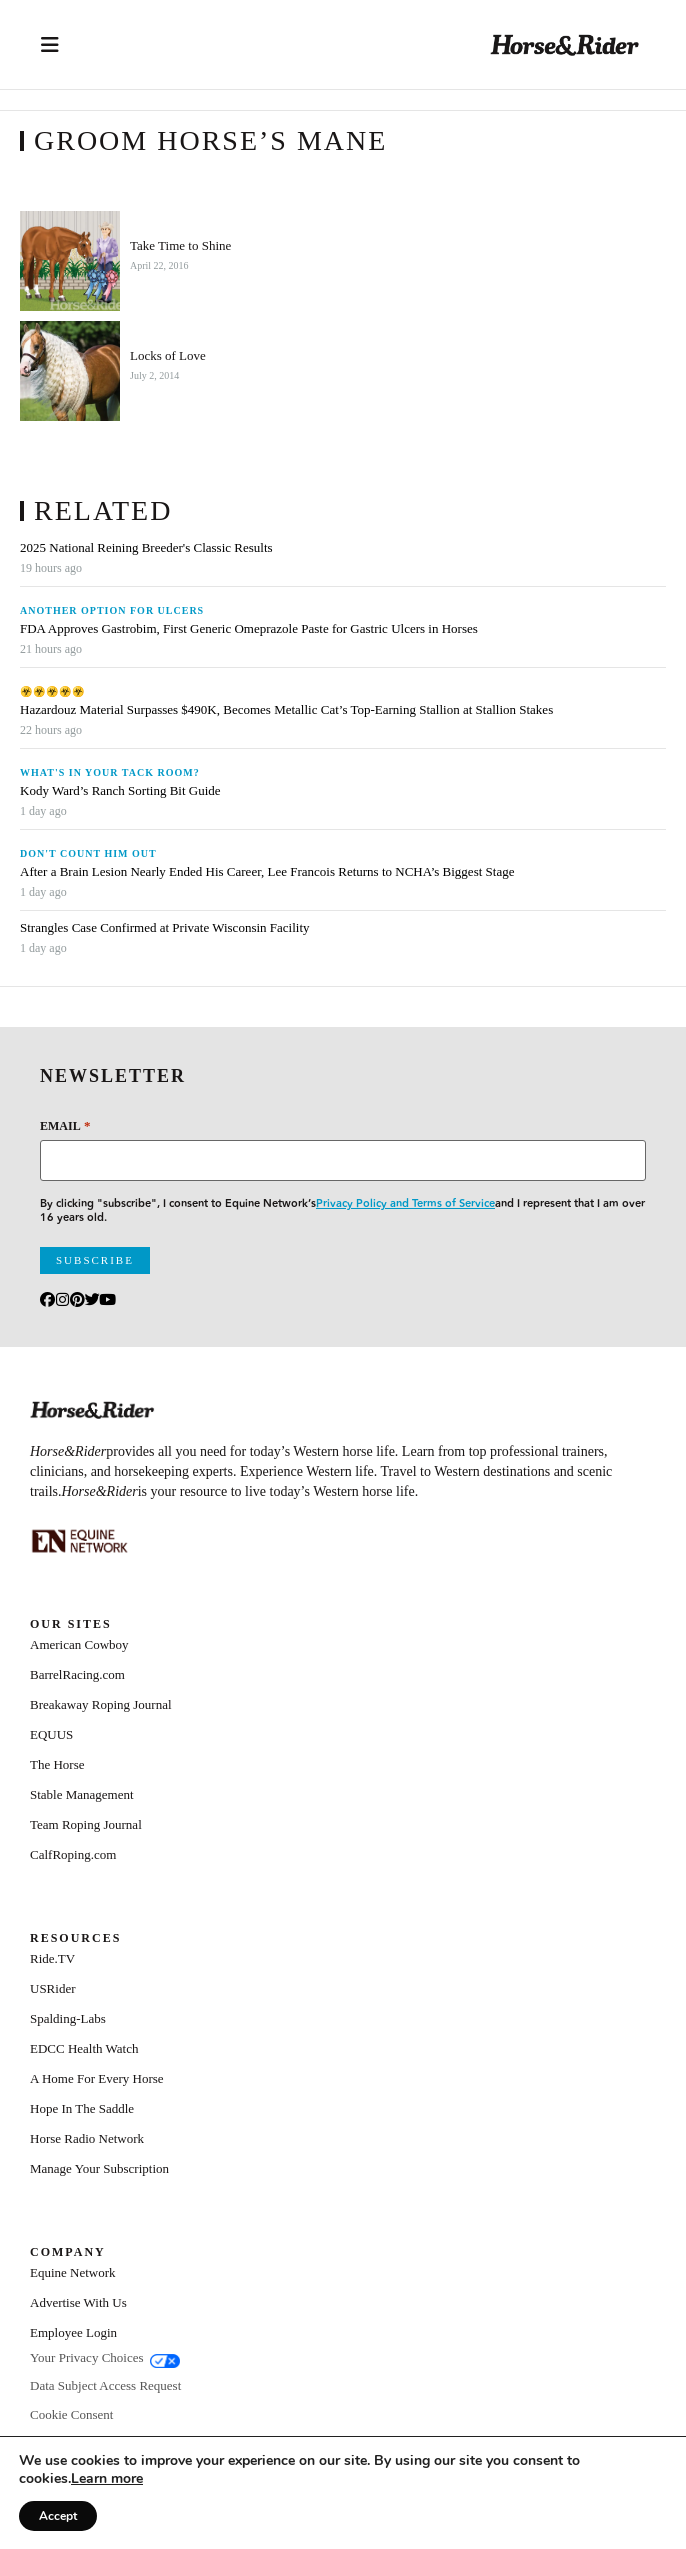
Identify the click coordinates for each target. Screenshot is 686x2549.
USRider (53, 1988)
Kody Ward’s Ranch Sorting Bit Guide (122, 791)
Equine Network (73, 2272)
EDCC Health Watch (84, 2048)
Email (65, 1125)
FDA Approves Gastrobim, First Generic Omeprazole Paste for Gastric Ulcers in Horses (249, 629)
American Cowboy (79, 1644)
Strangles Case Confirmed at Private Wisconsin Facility (165, 928)
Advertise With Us (78, 2302)
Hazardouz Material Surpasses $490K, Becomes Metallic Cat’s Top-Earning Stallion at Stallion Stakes (286, 710)
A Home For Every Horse (97, 2078)
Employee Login (73, 2332)
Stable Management (82, 1794)
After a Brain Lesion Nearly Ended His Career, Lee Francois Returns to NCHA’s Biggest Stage (267, 872)
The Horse (57, 1764)
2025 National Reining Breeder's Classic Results (146, 548)
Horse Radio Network (87, 2138)
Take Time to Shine (180, 246)
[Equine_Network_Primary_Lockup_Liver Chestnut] (80, 1541)
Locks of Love (168, 356)
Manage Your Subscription (99, 2168)
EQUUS (51, 1734)
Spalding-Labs (68, 2018)
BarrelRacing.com (77, 1674)
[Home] (565, 44)
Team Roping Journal (86, 1824)
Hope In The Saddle (82, 2108)
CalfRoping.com (73, 1854)
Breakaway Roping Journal (101, 1704)
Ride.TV (52, 1958)
